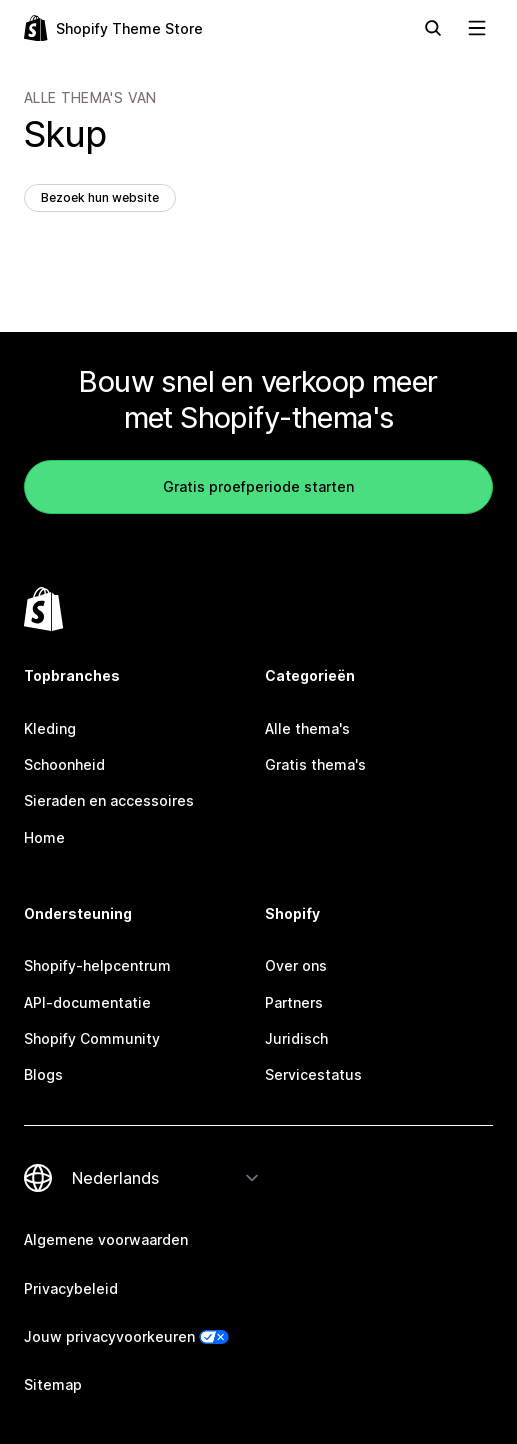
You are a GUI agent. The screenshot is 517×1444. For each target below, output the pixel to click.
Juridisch (296, 1038)
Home (44, 837)
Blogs (43, 1074)
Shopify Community (92, 1038)
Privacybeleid (71, 1288)
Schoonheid (64, 764)
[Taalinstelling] (166, 1178)
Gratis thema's (315, 764)
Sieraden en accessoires (109, 800)
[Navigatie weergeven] (477, 28)
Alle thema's (307, 728)
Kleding (50, 728)
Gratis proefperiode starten (258, 486)
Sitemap (53, 1384)
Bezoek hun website (100, 197)
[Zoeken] (433, 28)
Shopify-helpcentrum (97, 965)
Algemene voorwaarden (106, 1239)
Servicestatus (313, 1074)
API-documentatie (87, 1002)
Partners (294, 1002)
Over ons (296, 965)
